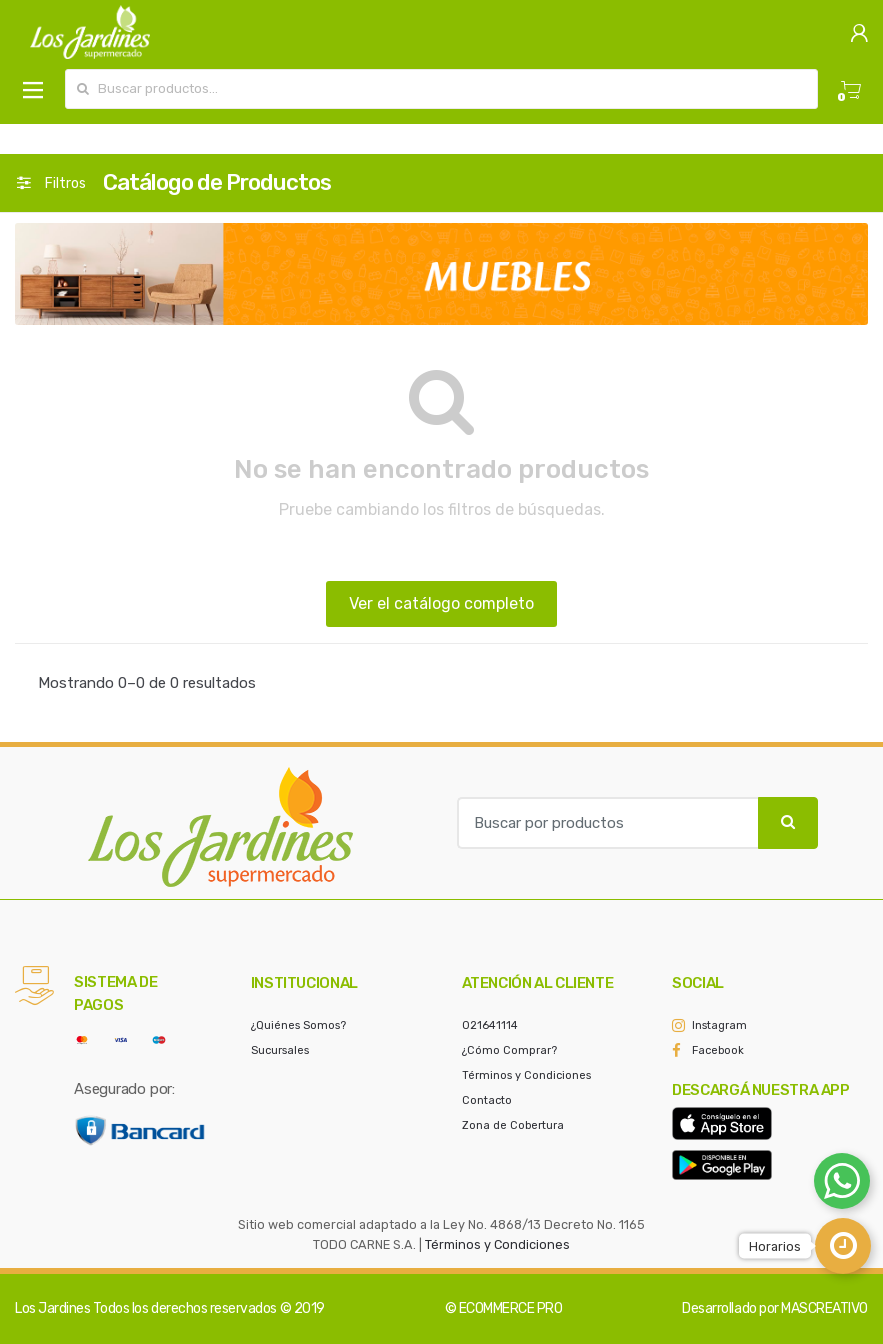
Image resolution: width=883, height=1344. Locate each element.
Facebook (718, 1050)
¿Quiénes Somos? (298, 1025)
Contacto (487, 1100)
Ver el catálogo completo (441, 603)
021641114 (490, 1025)
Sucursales (280, 1050)
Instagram (719, 1025)
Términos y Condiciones (526, 1075)
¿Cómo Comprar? (509, 1050)
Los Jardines (52, 1308)
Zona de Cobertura (513, 1125)
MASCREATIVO (824, 1308)
